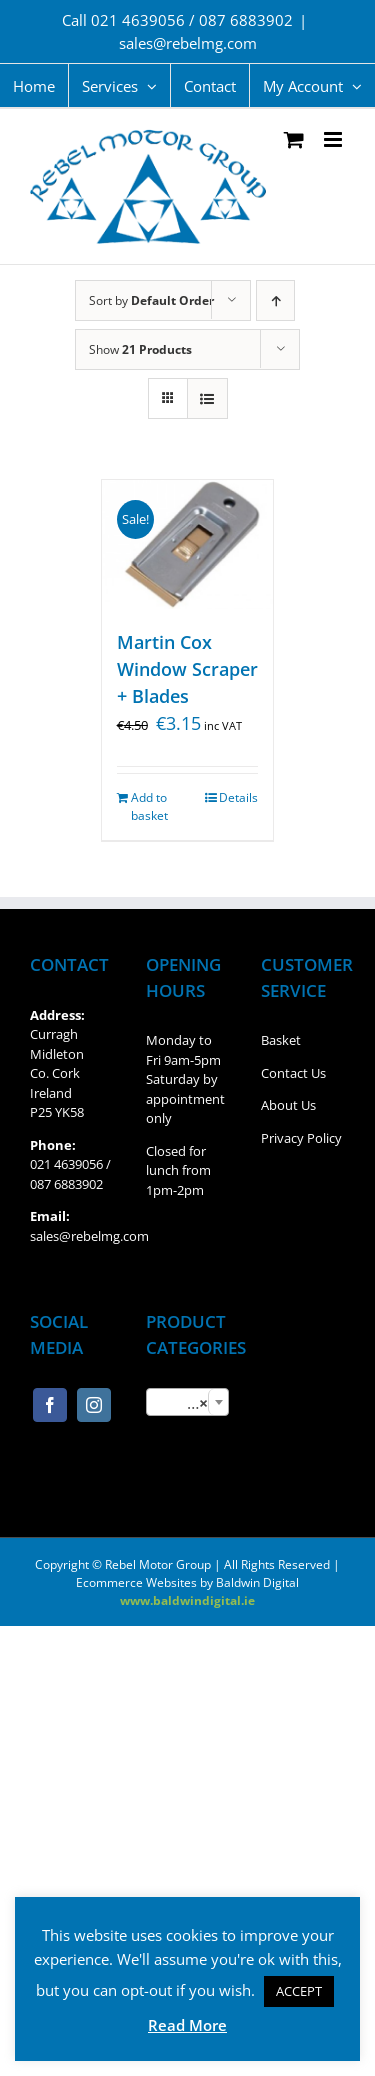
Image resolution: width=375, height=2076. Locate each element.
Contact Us (293, 1073)
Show (140, 349)
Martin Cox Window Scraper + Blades (187, 669)
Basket (281, 1040)
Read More (187, 2025)
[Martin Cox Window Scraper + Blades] (188, 544)
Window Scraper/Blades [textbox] (192, 1403)
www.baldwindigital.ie (187, 1600)
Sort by (151, 300)
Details (238, 797)
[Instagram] (94, 1405)
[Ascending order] (275, 300)
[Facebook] (50, 1405)
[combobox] (188, 1402)
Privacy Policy (301, 1138)
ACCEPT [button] (299, 1991)
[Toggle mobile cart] (294, 139)
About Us (288, 1105)
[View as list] (207, 398)
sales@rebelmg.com (188, 43)
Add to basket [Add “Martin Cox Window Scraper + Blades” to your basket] (149, 806)
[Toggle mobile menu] (334, 139)
